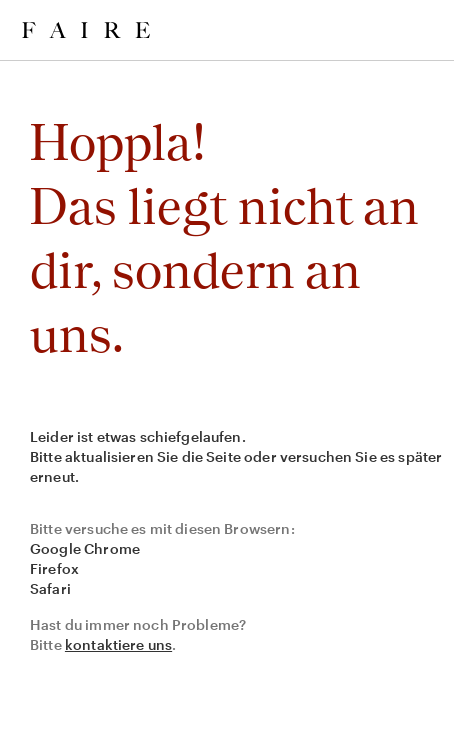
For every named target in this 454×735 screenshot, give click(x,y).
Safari (50, 588)
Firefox (54, 568)
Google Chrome (85, 548)
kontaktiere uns (118, 644)
